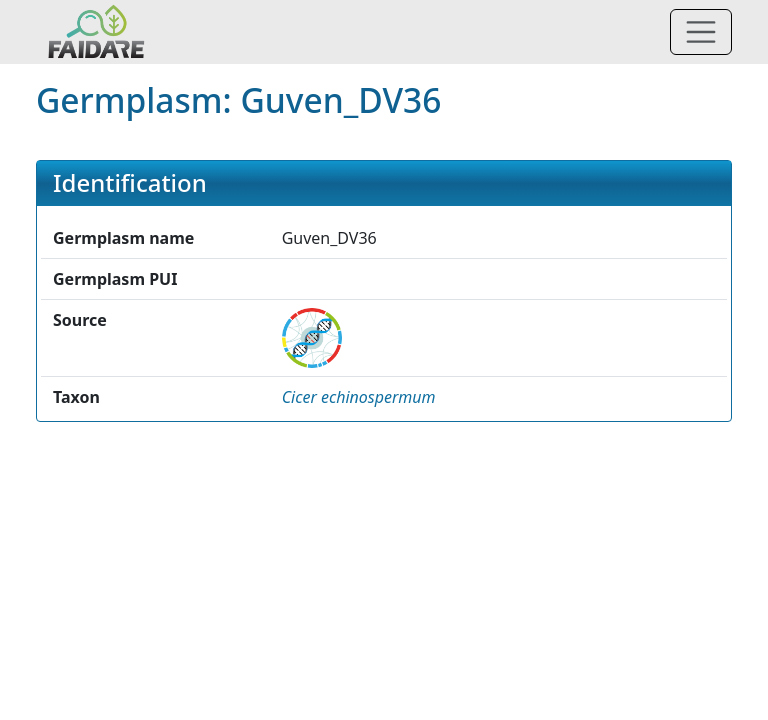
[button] (359, 397)
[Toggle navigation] (701, 32)
